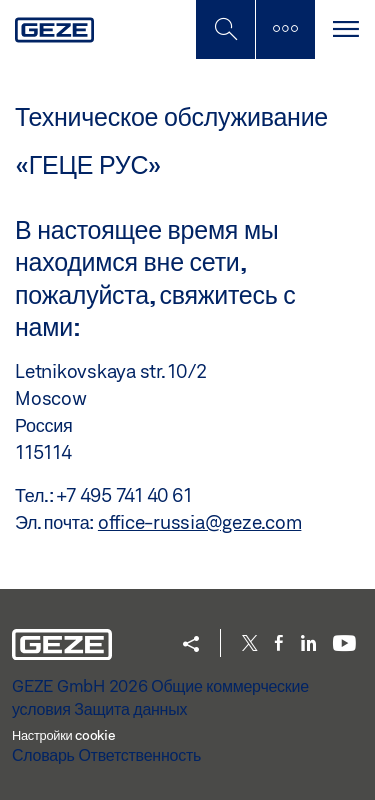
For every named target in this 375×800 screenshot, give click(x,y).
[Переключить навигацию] (345, 29)
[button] (191, 645)
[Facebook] (279, 644)
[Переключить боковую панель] (285, 29)
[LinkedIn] (308, 644)
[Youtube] (344, 644)
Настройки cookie (63, 735)
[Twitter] (250, 644)
